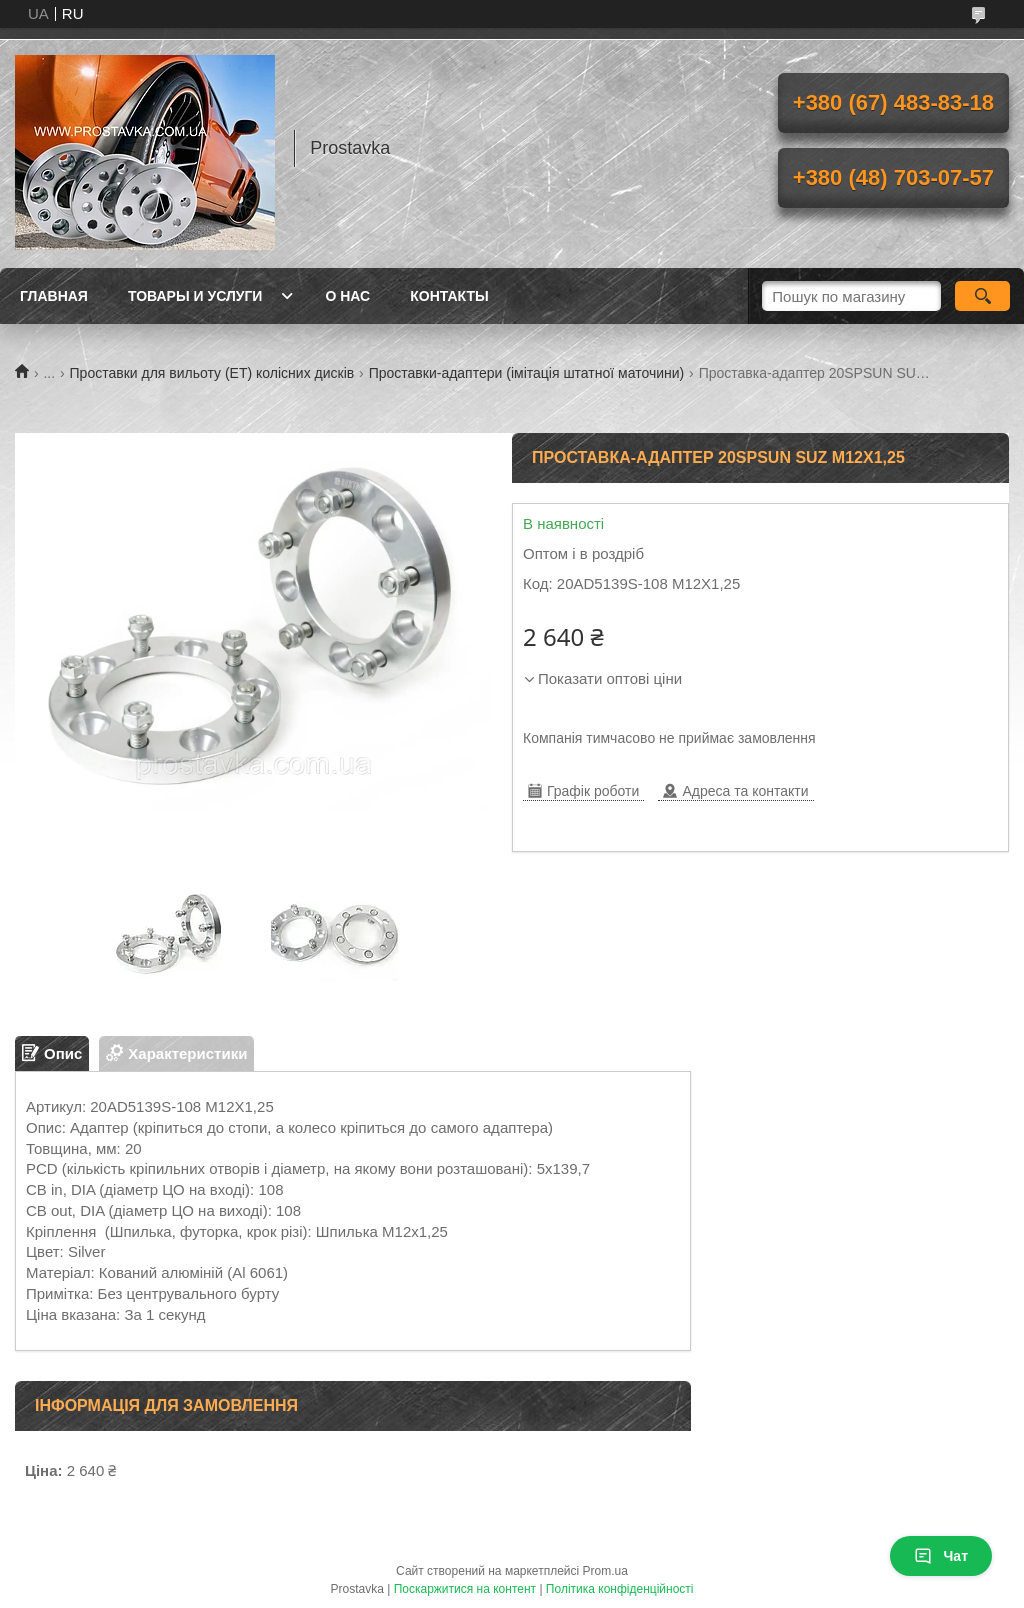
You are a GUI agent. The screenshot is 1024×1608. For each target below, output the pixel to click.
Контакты (449, 296)
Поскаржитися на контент (465, 1589)
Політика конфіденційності (620, 1589)
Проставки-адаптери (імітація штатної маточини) (527, 373)
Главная (54, 296)
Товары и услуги (195, 296)
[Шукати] (982, 296)
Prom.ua (605, 1571)
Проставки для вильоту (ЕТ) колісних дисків (212, 373)
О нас (347, 296)
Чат (941, 1556)
